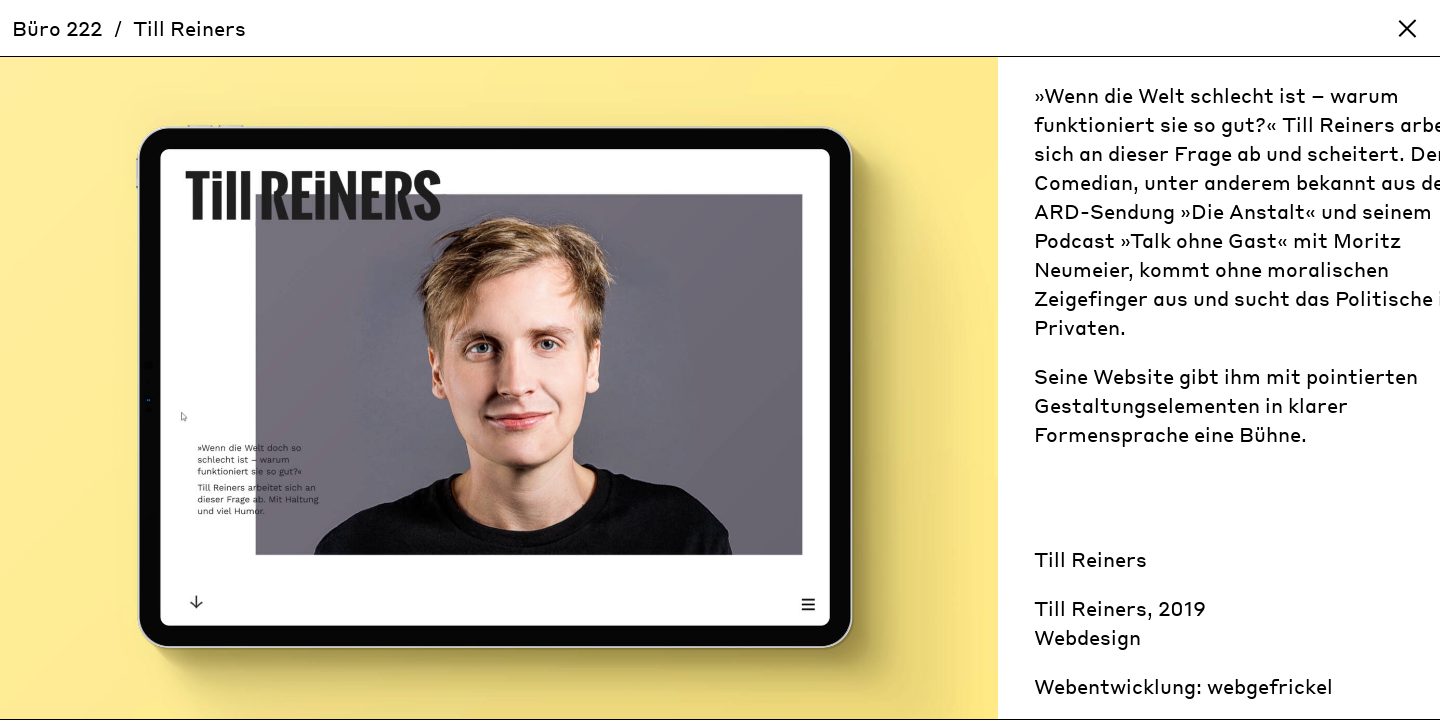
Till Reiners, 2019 (1120, 608)
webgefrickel (1270, 686)
